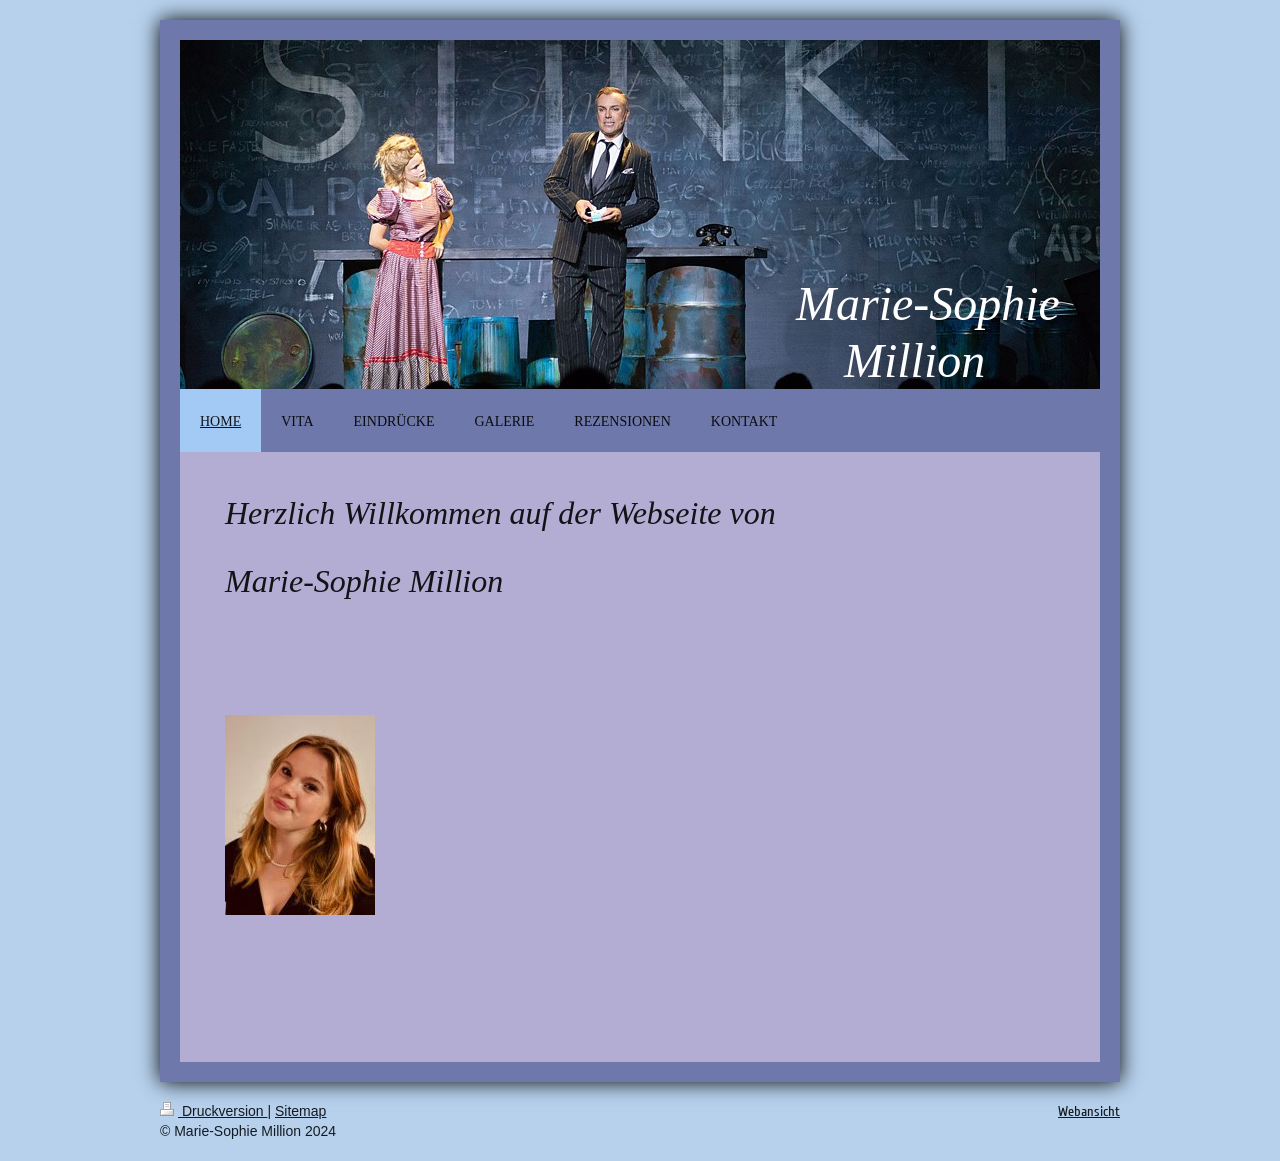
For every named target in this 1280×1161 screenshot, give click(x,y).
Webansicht (1089, 1111)
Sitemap (300, 1111)
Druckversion (213, 1111)
